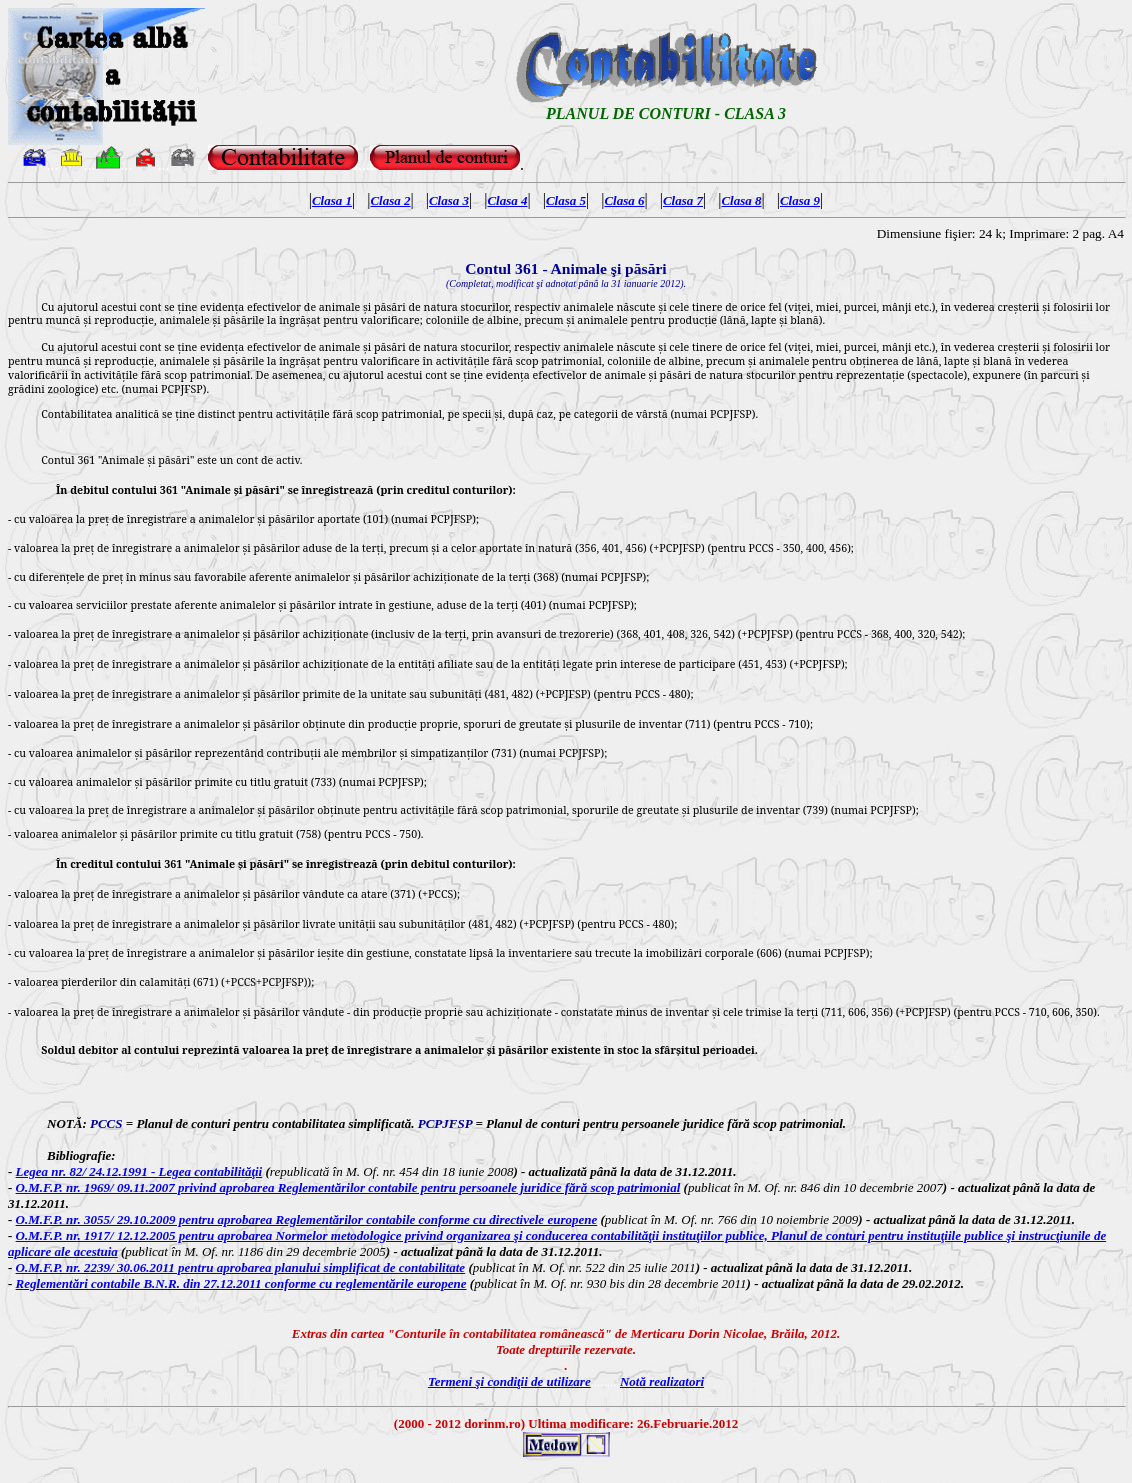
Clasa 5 (566, 200)
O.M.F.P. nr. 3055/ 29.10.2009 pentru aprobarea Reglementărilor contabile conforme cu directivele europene (307, 1219)
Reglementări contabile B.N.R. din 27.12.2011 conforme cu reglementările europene (241, 1283)
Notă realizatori (662, 1381)
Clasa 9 (800, 200)
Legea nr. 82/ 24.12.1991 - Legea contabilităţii (139, 1171)
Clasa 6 (624, 200)
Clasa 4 (507, 200)
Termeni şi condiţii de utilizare (509, 1381)
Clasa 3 (449, 200)
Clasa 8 (741, 200)
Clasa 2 (390, 200)
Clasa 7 (683, 200)
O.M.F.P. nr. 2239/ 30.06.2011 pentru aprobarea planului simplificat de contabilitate (241, 1267)
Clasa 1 (332, 200)
